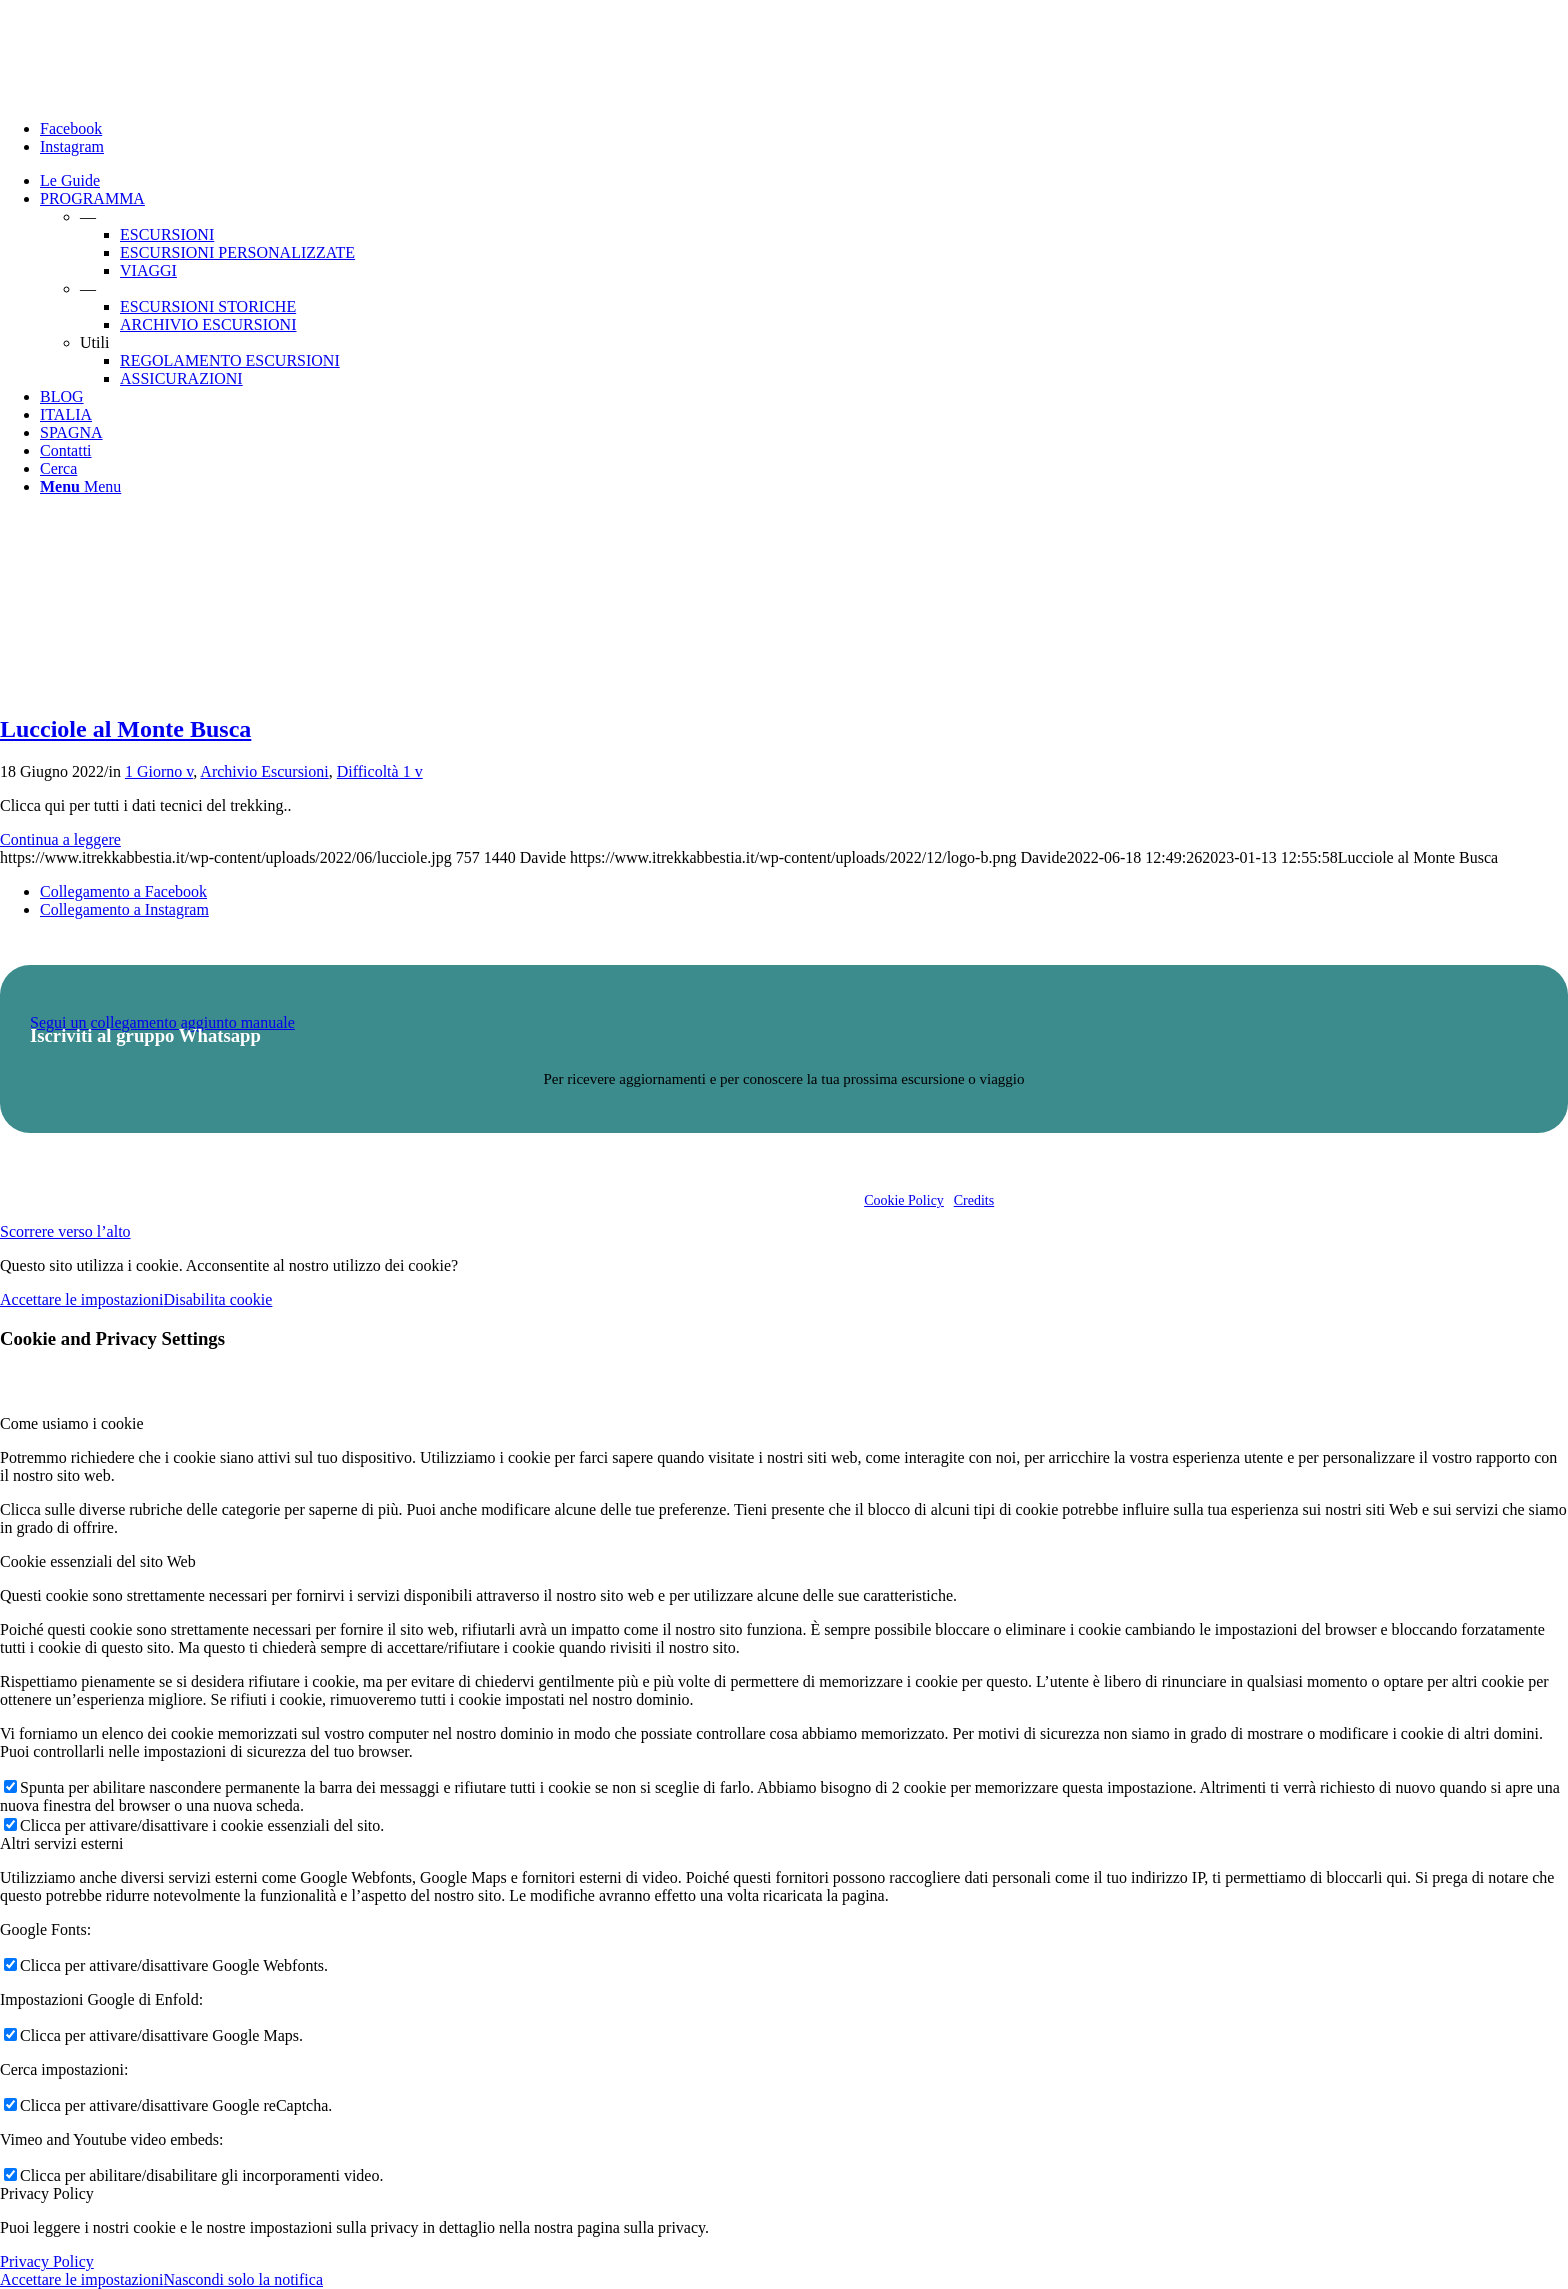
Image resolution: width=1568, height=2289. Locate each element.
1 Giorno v (159, 771)
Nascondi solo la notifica (243, 2279)
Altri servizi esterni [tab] (62, 1843)
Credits (974, 1200)
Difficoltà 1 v (380, 771)
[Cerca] (58, 468)
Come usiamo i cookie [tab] (72, 1423)
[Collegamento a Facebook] (71, 128)
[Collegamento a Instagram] (72, 146)
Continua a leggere (60, 839)
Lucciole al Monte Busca (125, 729)
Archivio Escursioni (264, 771)
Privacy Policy (47, 2261)
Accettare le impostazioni (81, 1299)
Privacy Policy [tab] (47, 2193)
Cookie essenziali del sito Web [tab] (98, 1561)
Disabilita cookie (217, 1299)
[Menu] (80, 486)
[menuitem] (804, 181)
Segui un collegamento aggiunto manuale (162, 1022)
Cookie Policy (904, 1200)
